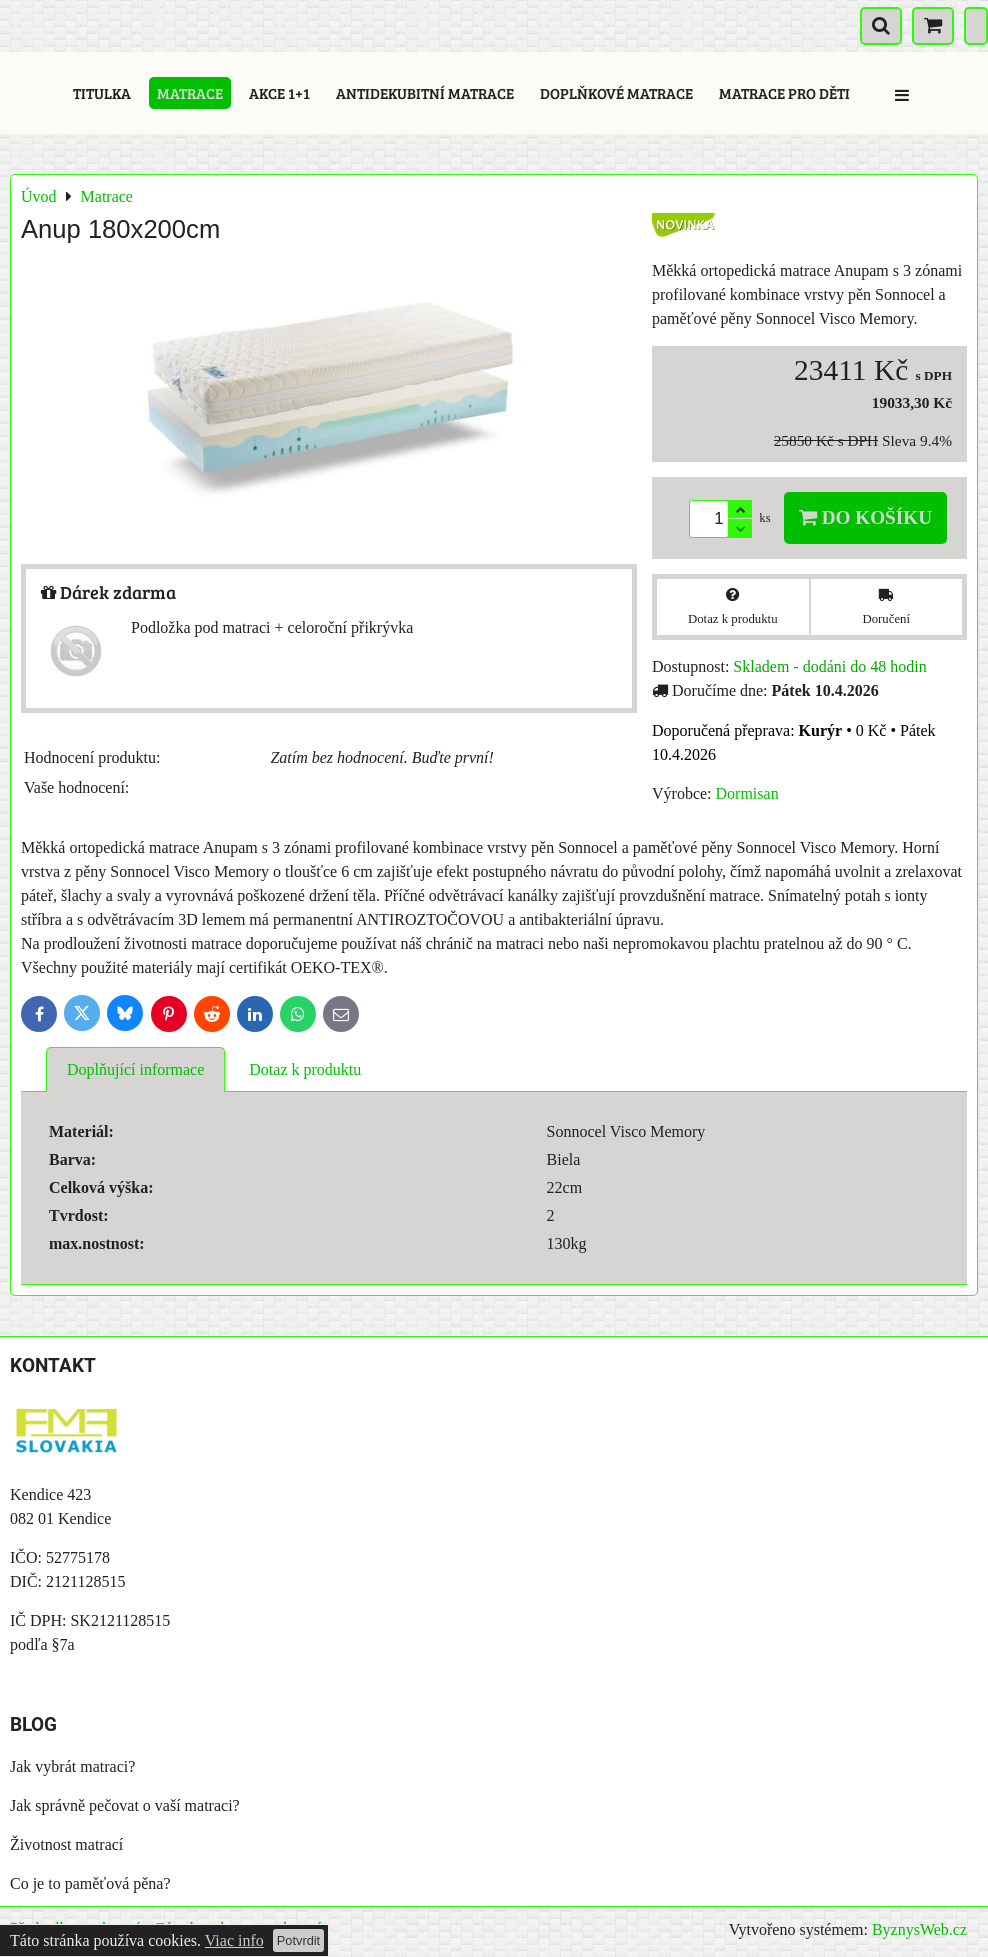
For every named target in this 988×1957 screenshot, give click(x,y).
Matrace (190, 93)
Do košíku (865, 517)
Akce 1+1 (279, 93)
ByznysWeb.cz (919, 1929)
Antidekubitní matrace (425, 93)
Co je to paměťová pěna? (90, 1883)
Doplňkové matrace (616, 93)
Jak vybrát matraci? (72, 1766)
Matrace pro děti (784, 93)
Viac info (234, 1940)
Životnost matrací (66, 1844)
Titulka (102, 93)
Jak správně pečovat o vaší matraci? (125, 1805)
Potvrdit (298, 1940)
